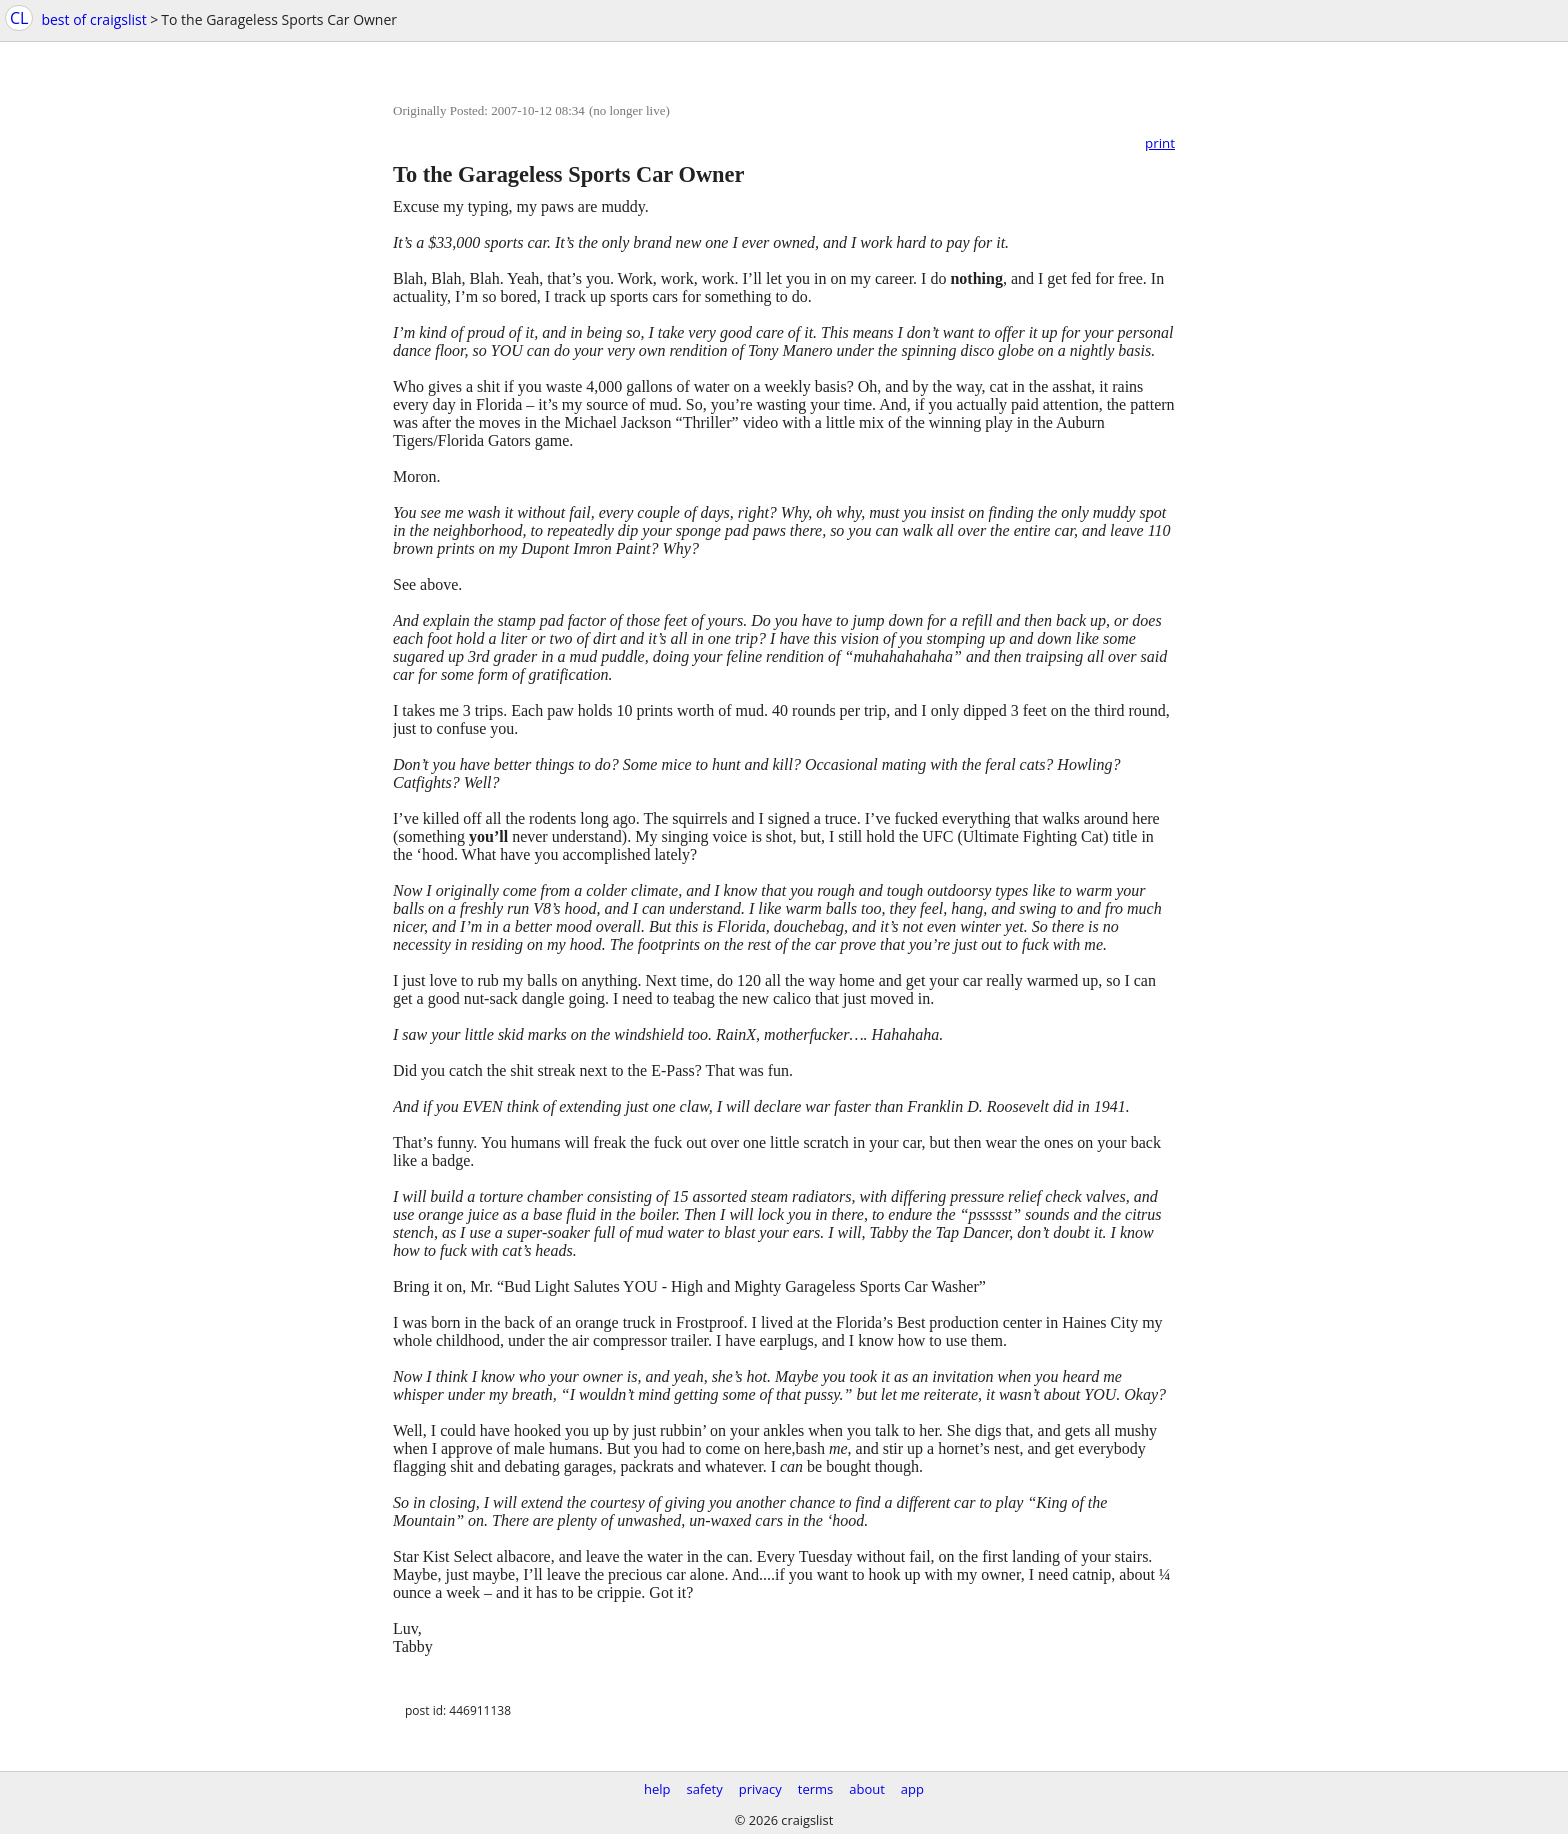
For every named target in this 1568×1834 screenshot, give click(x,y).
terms (815, 1789)
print (1160, 143)
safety (705, 1789)
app (912, 1789)
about (867, 1789)
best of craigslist (93, 19)
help (657, 1789)
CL (19, 18)
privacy (760, 1789)
